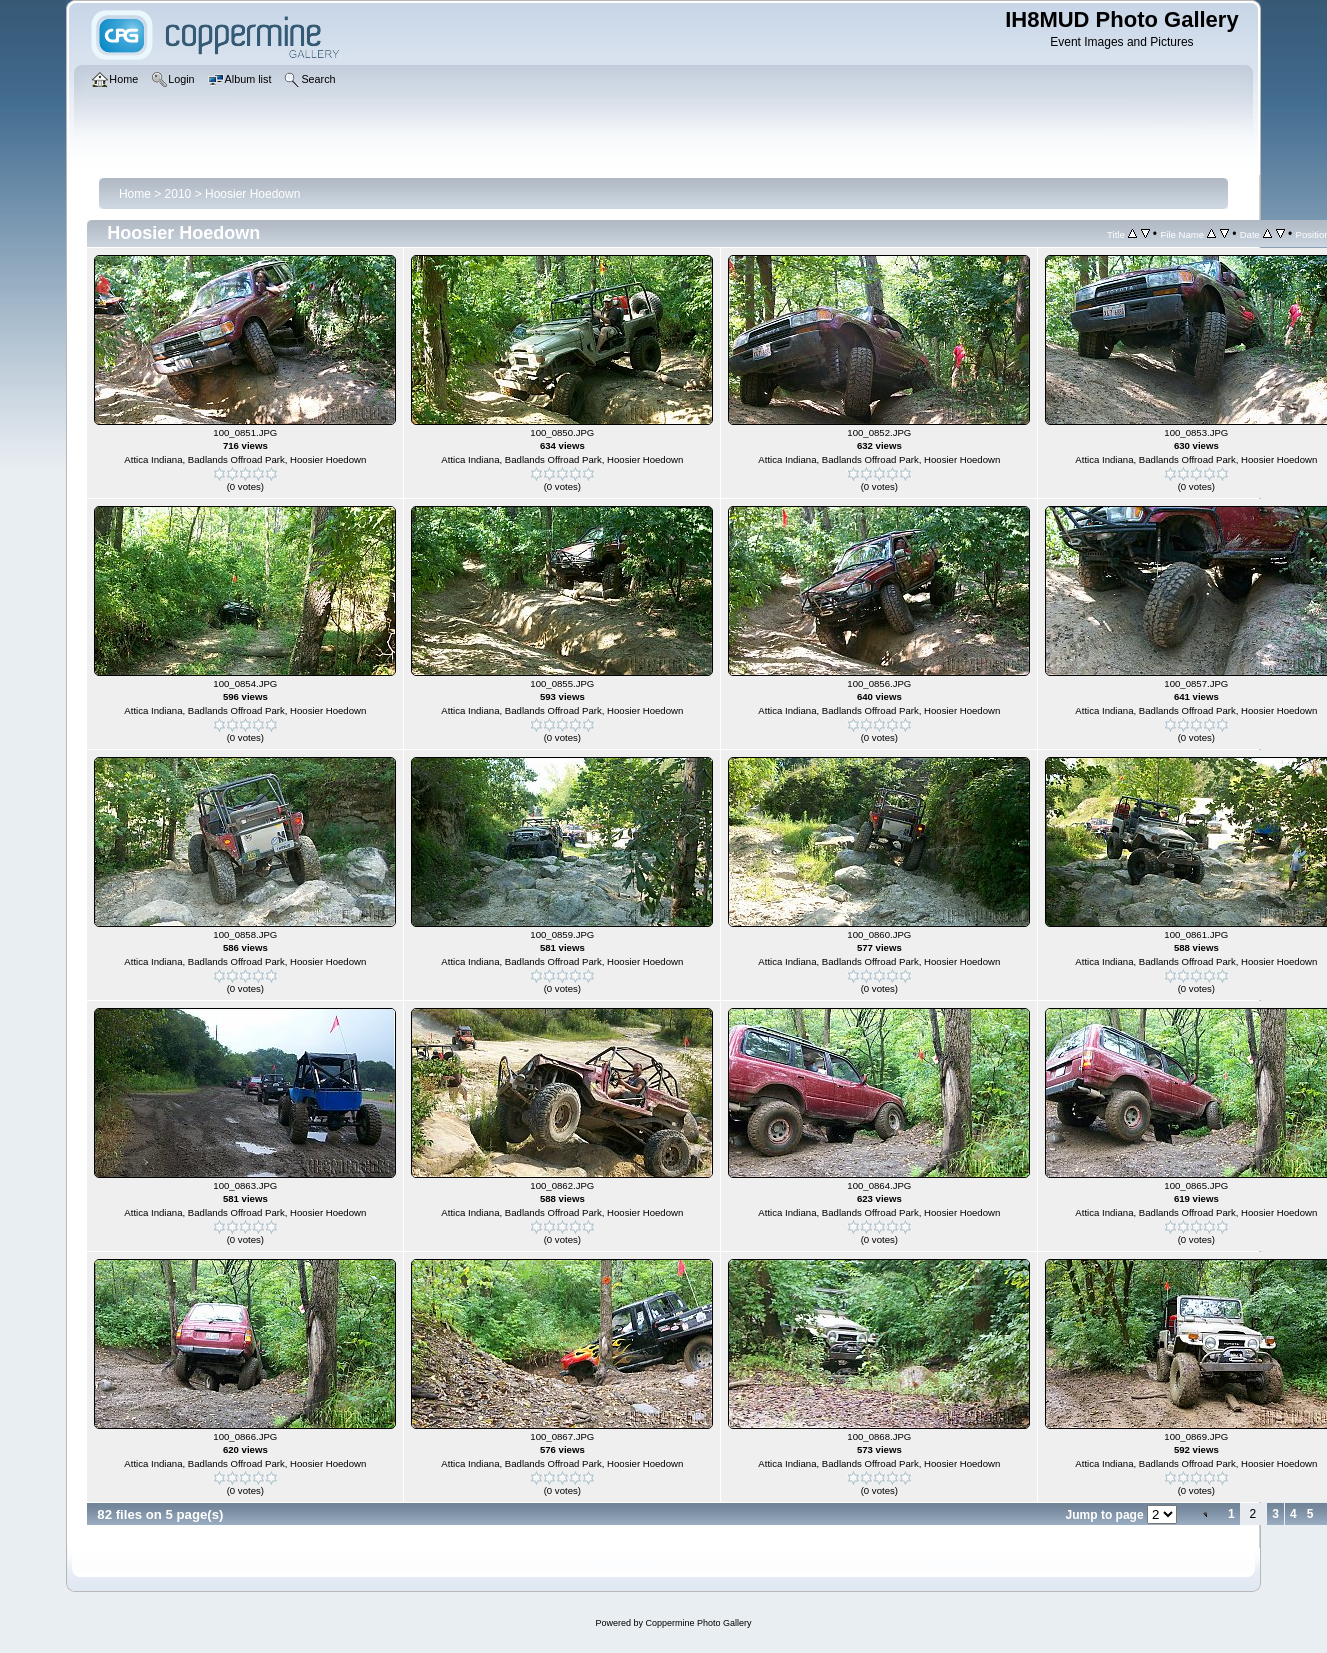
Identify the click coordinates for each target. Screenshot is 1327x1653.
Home (135, 194)
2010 (178, 194)
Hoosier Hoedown (252, 194)
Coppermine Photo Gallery (698, 1623)
